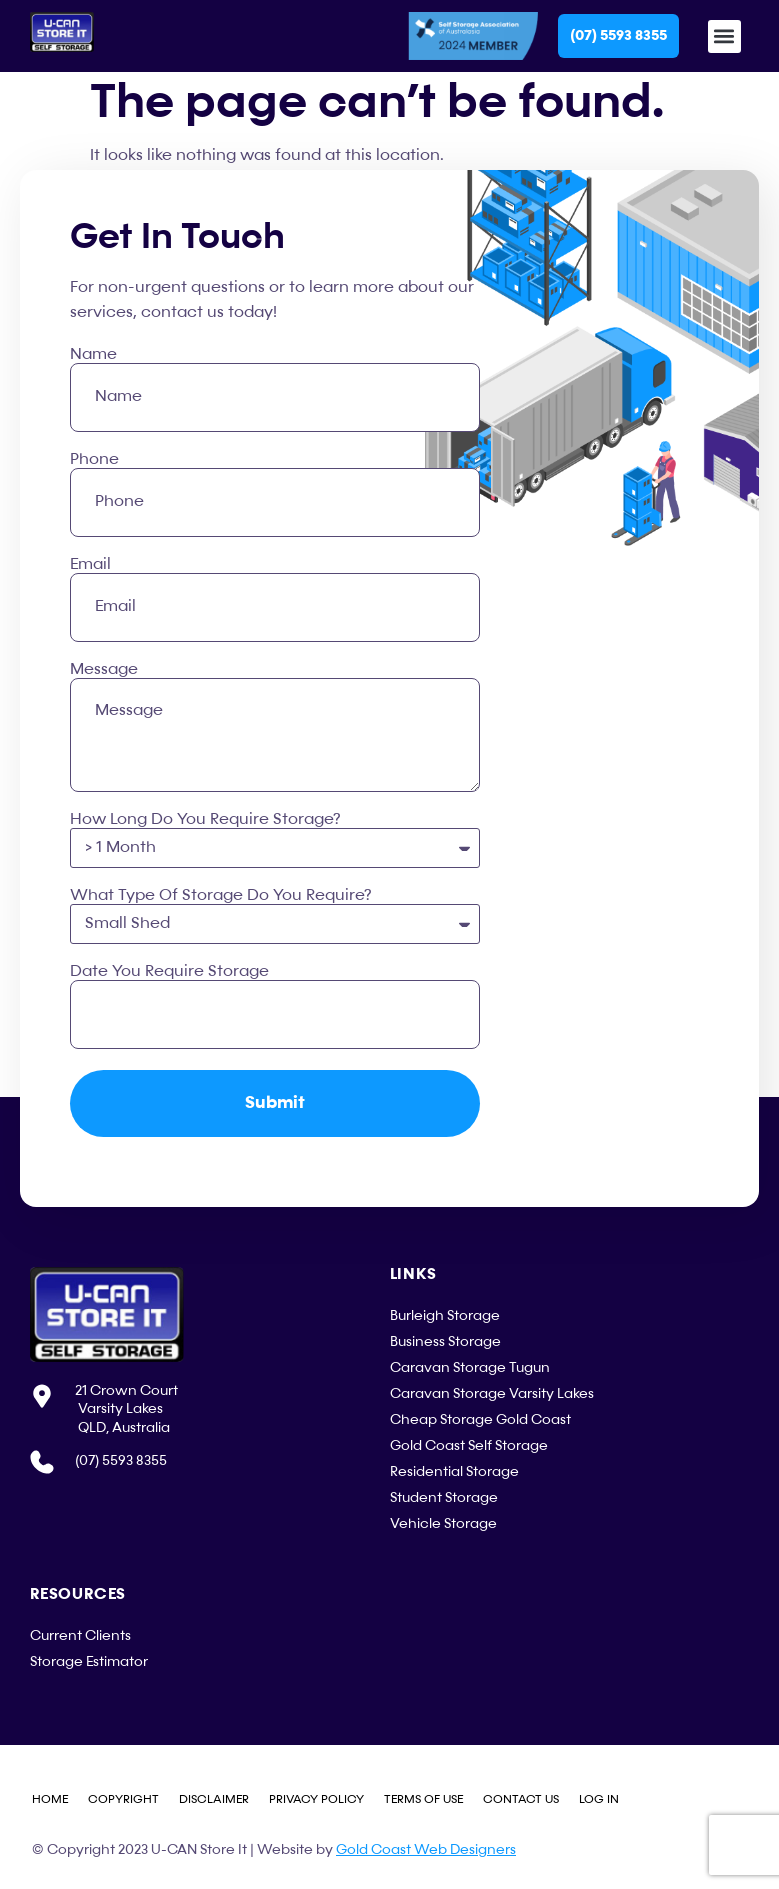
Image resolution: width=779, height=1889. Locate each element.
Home (50, 1800)
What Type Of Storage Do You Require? (221, 896)
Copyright (123, 1800)
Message (104, 670)
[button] (724, 36)
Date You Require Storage (169, 972)
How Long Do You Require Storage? (205, 820)
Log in (599, 1800)
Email (90, 565)
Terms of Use (423, 1800)
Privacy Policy (316, 1800)
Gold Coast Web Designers (426, 1850)
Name (93, 355)
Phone (94, 460)
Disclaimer (214, 1800)
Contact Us (521, 1800)
